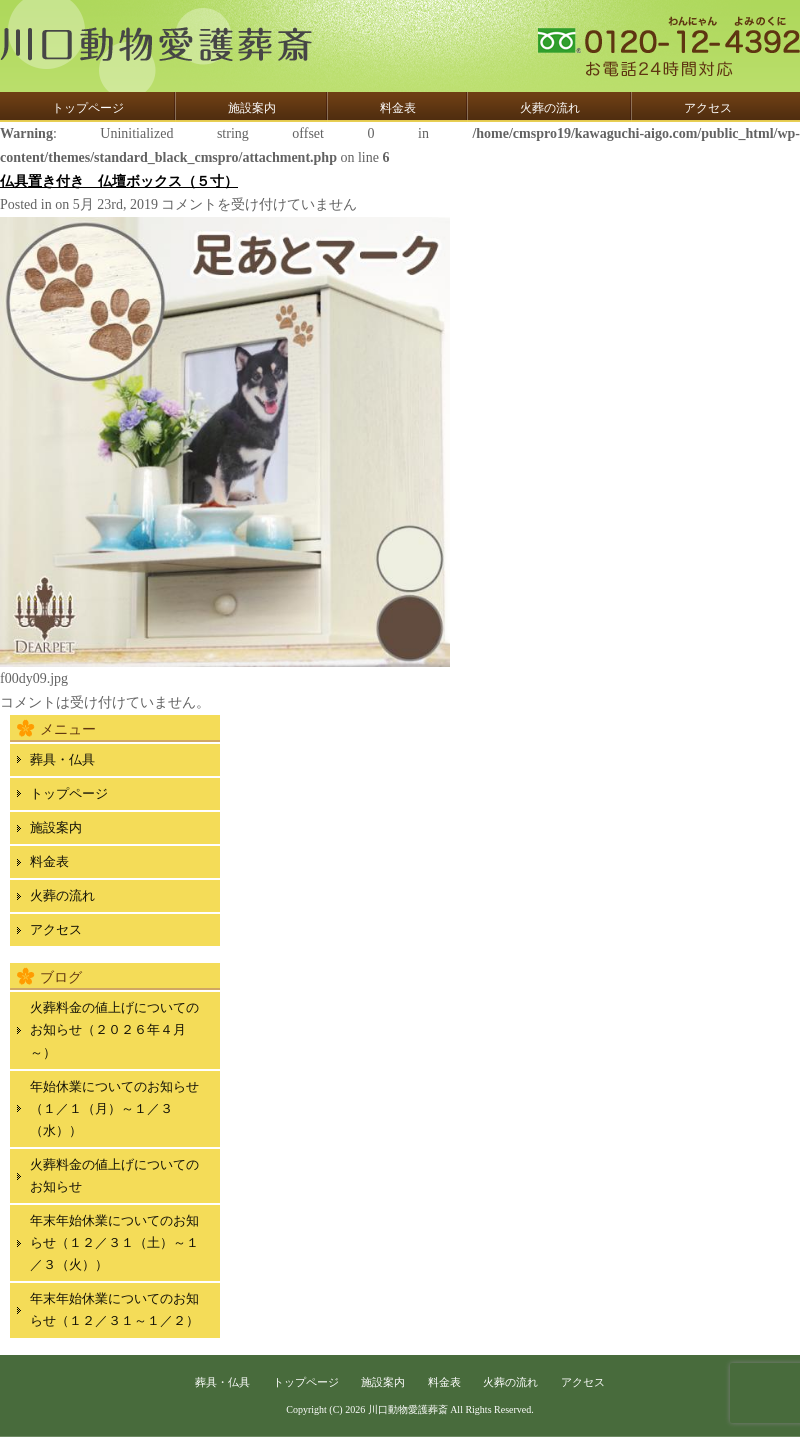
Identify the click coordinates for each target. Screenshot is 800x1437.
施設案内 (252, 108)
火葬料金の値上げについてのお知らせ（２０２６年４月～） (114, 1029)
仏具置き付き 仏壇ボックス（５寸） (119, 181)
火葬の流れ (550, 108)
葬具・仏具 (62, 759)
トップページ (88, 108)
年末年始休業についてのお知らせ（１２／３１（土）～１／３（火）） (114, 1242)
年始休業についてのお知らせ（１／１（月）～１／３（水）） (114, 1108)
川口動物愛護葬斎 (408, 1409)
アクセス (708, 108)
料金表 (398, 108)
